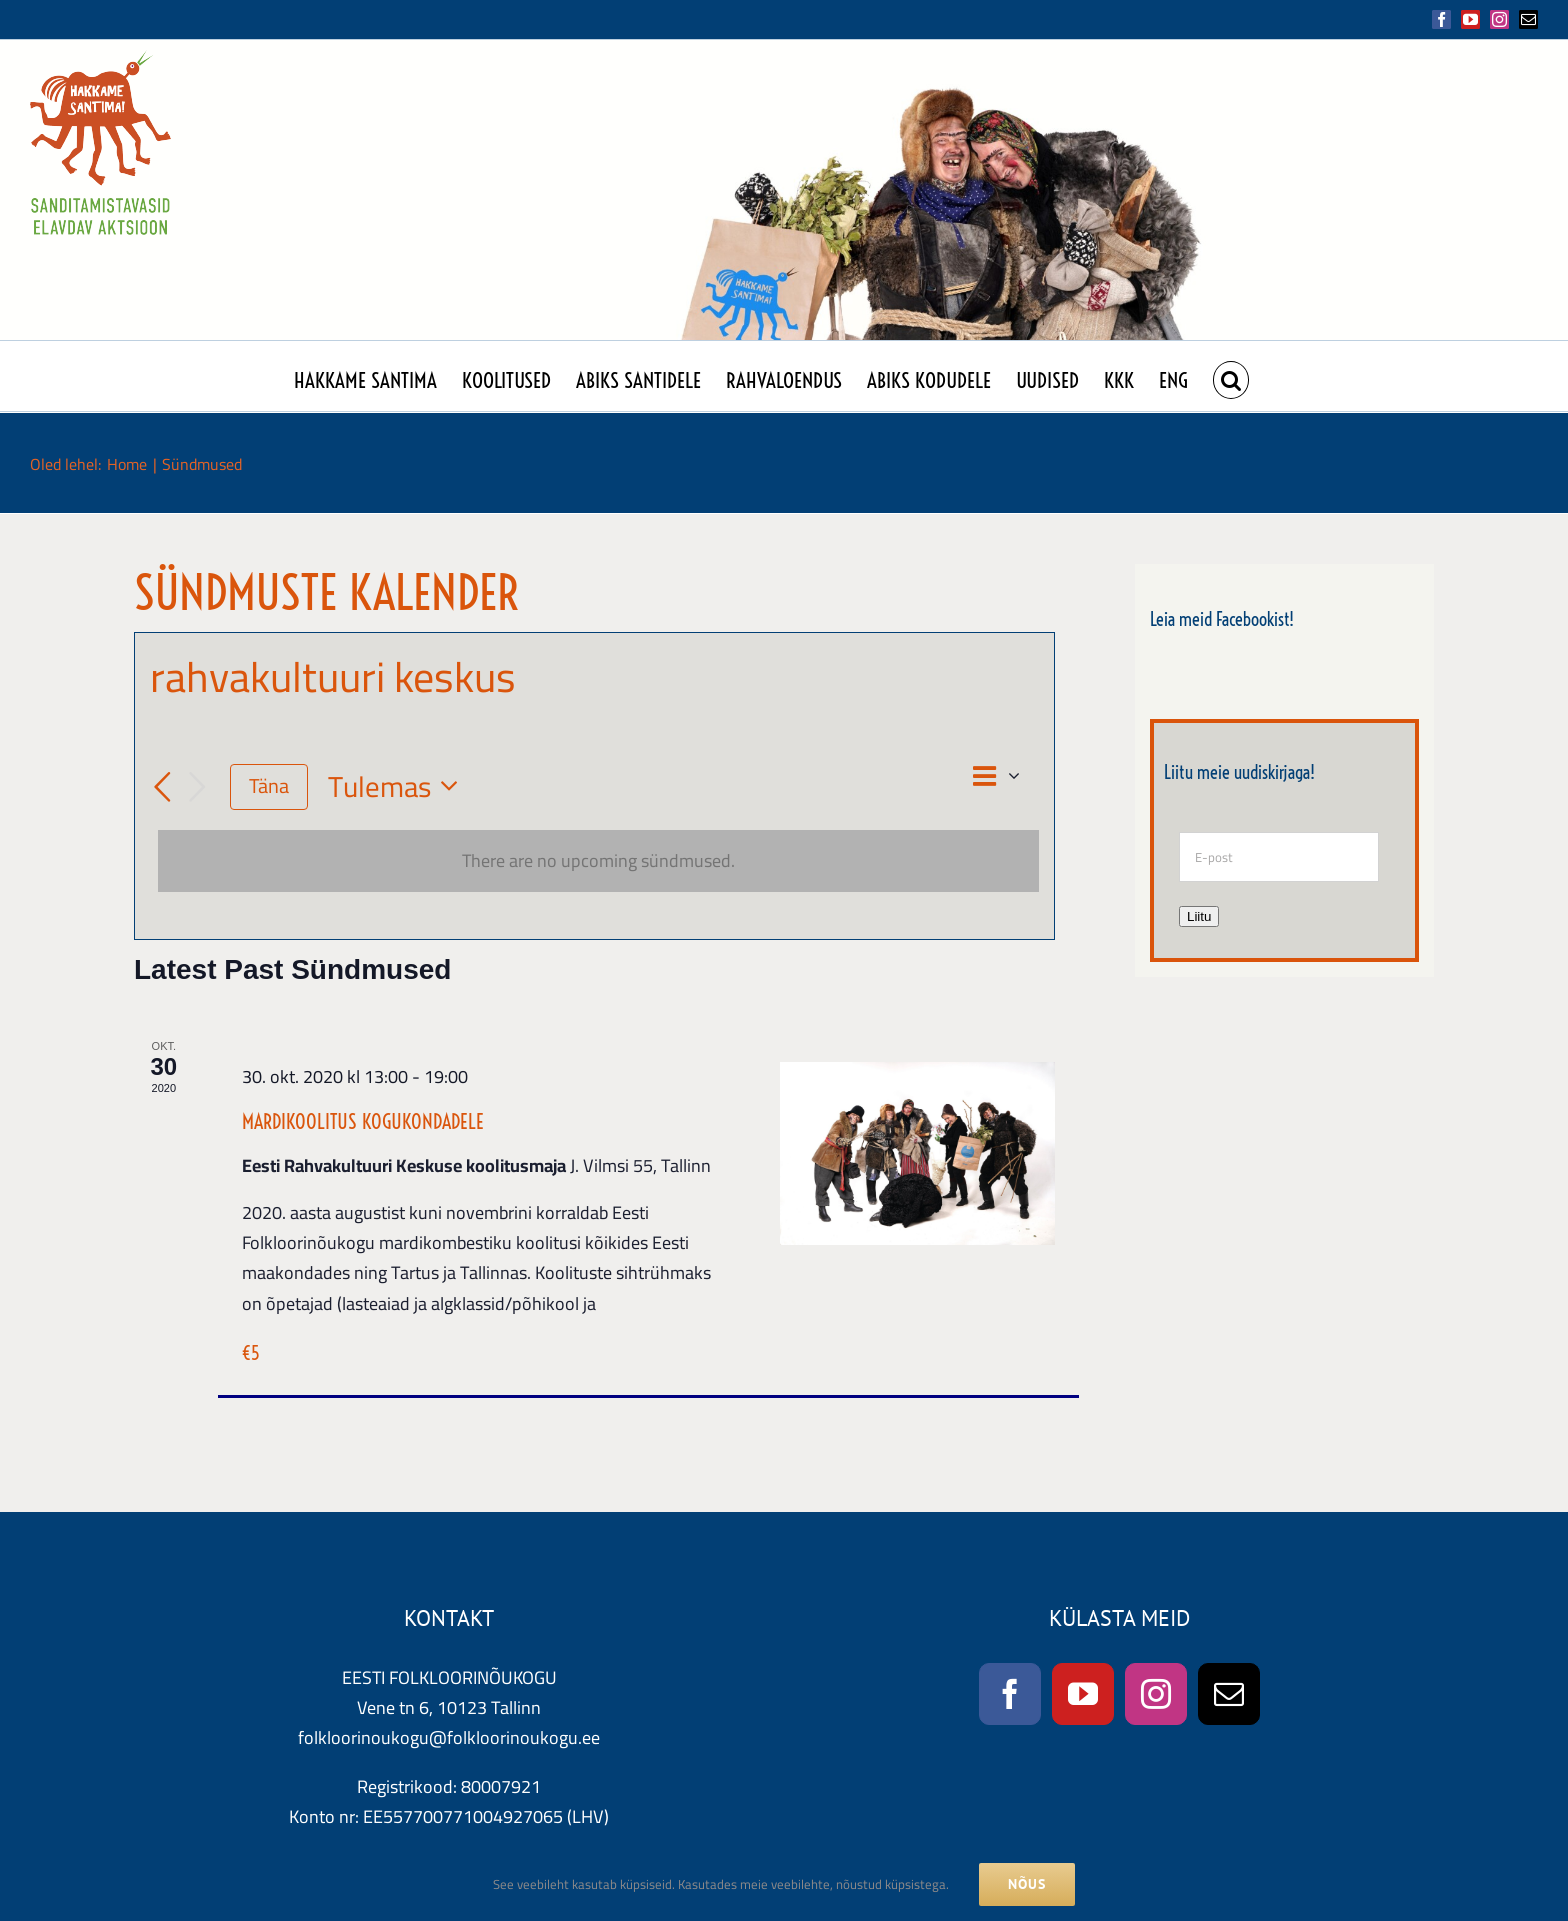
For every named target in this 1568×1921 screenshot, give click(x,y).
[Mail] (1229, 1694)
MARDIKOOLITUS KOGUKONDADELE (363, 1121)
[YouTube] (1083, 1694)
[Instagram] (1156, 1694)
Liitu (1199, 916)
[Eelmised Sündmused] (162, 787)
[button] (1231, 376)
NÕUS (1027, 1884)
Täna (269, 786)
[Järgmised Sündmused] (198, 786)
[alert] (598, 861)
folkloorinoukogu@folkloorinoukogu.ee (449, 1737)
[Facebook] (1010, 1694)
